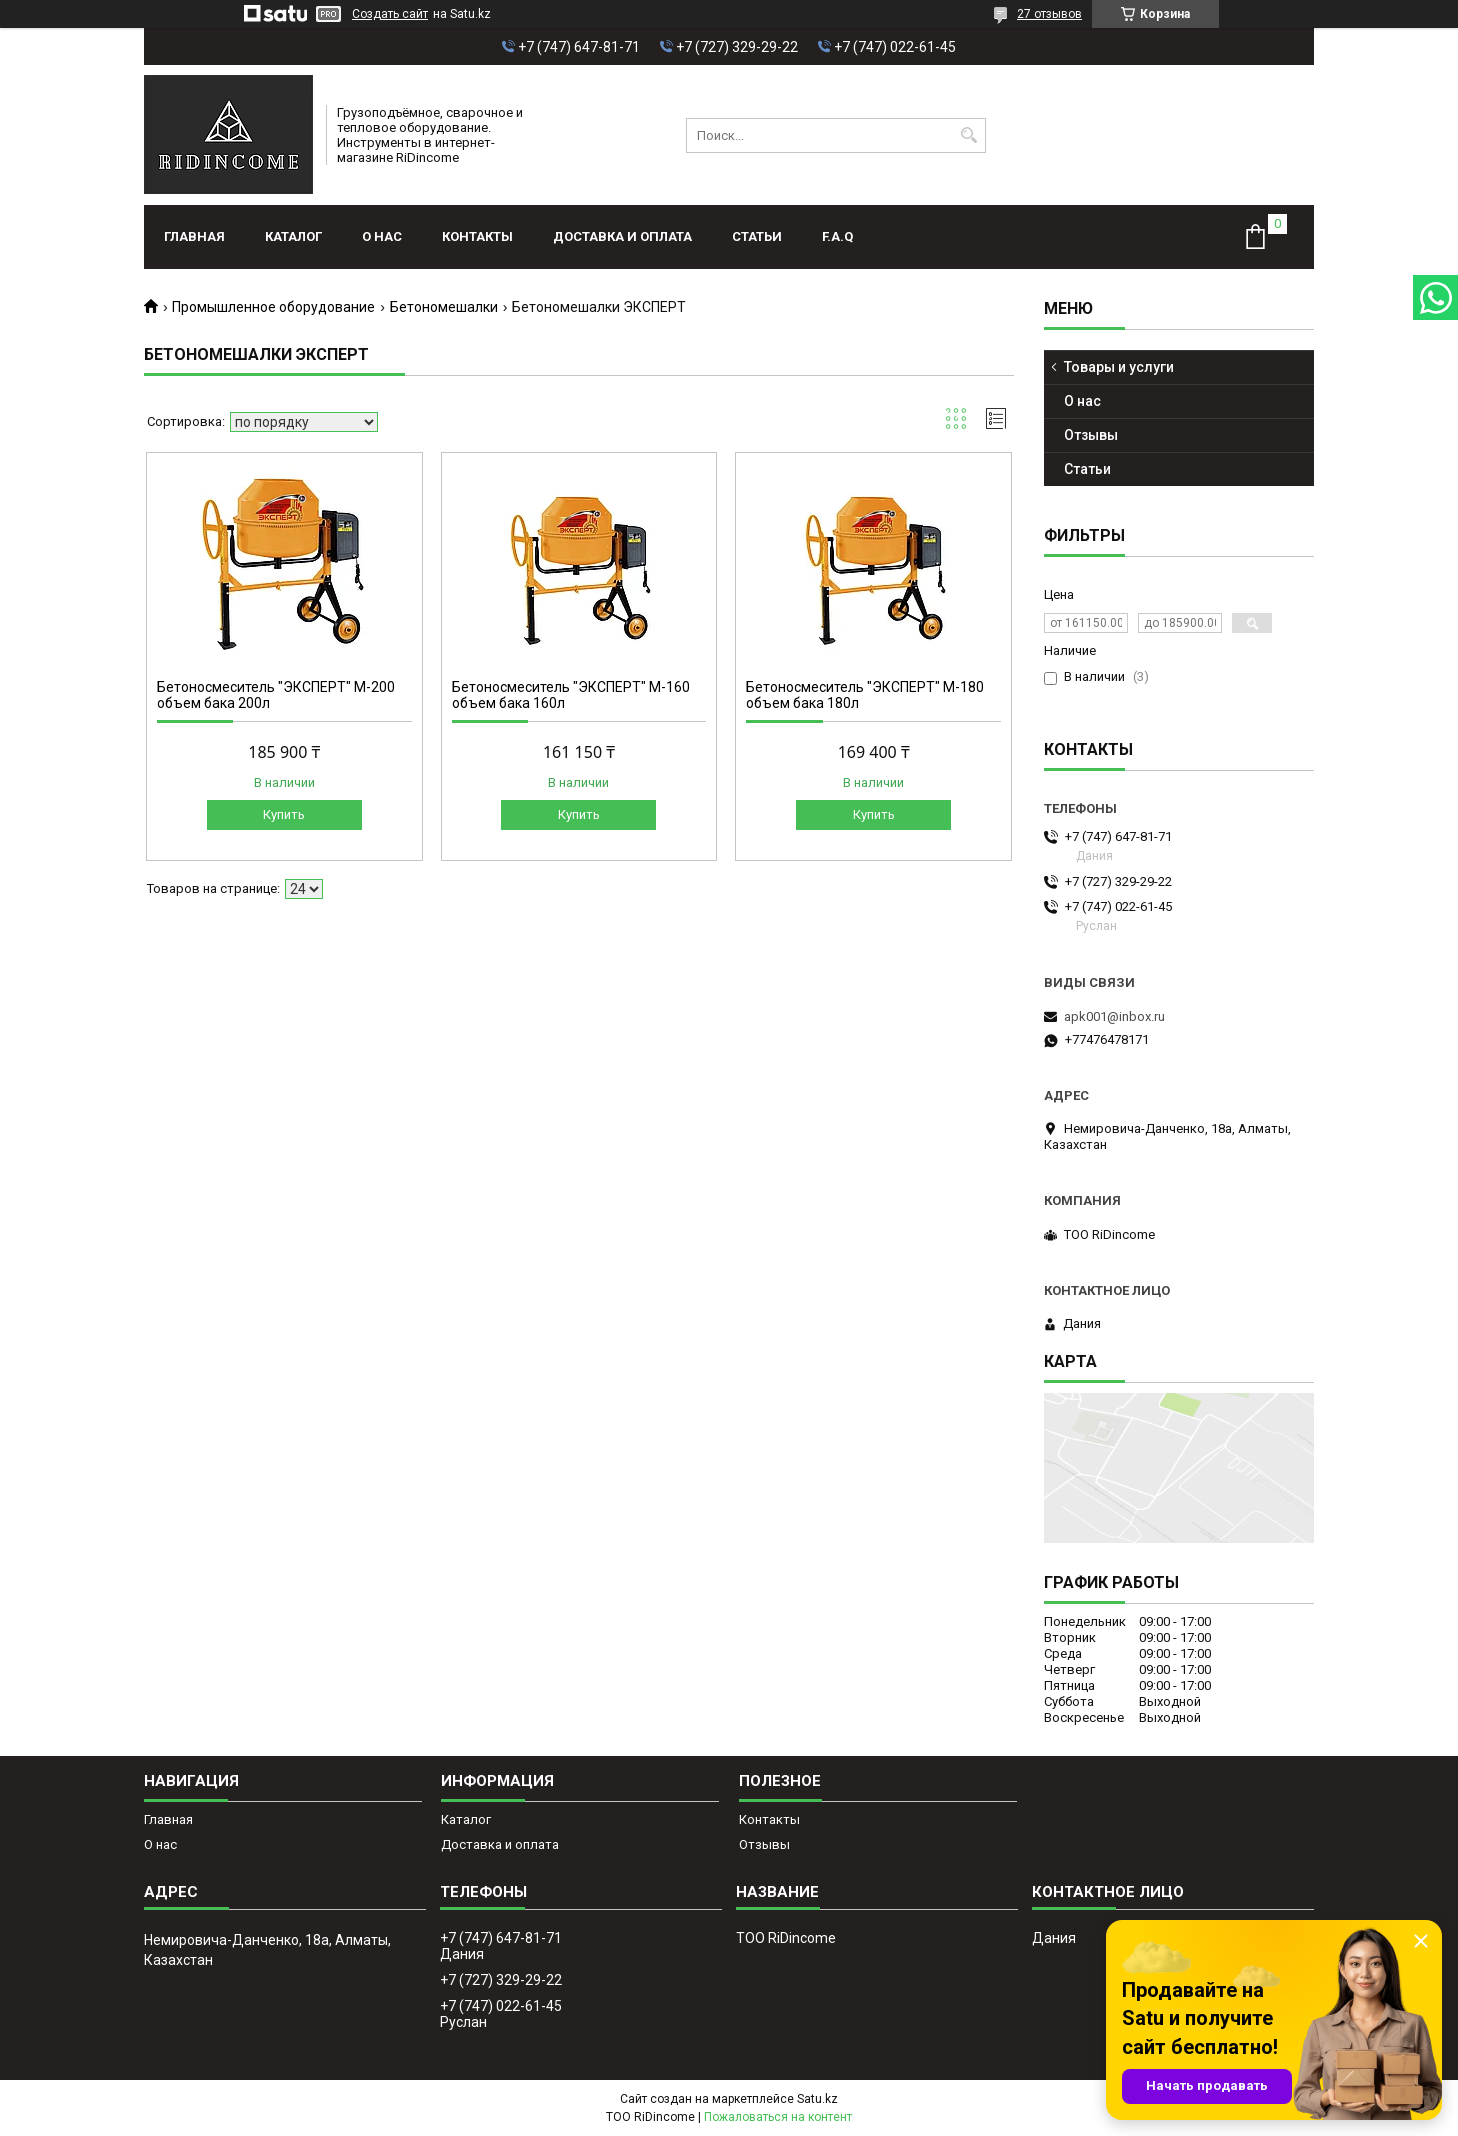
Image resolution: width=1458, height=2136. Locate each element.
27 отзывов (1049, 14)
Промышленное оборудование (273, 307)
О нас (382, 236)
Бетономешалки (444, 307)
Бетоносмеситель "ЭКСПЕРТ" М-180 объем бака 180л (865, 695)
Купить (284, 814)
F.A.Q (837, 236)
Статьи (757, 236)
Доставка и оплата (622, 236)
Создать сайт (390, 14)
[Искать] (968, 135)
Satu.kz (817, 2099)
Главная (194, 236)
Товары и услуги (1119, 367)
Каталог (293, 236)
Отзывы (1091, 435)
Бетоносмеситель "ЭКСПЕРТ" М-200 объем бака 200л (276, 695)
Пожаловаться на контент (778, 2117)
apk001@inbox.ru (1114, 1016)
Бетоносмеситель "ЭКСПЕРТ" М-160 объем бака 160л (571, 695)
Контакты (477, 236)
